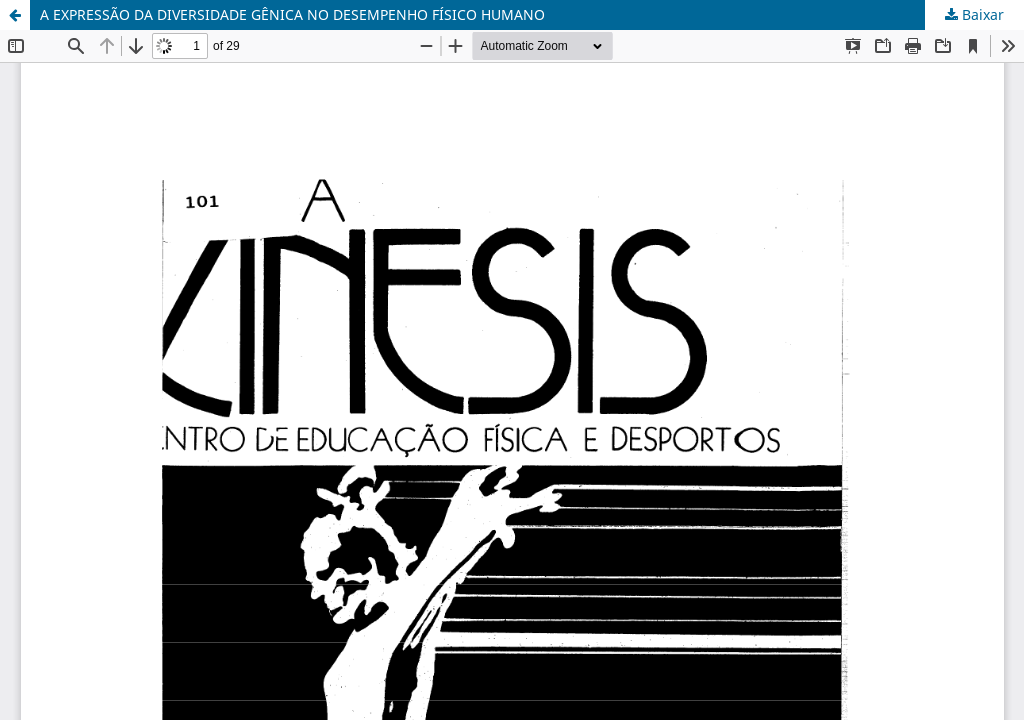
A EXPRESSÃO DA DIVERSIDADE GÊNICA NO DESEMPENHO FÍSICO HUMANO (292, 14)
